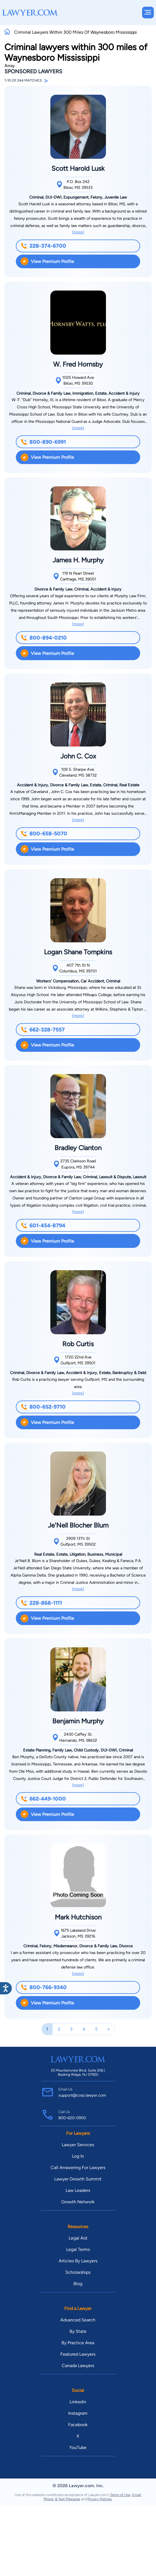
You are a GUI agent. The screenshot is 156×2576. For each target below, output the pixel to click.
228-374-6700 (43, 246)
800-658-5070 (44, 833)
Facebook (78, 2424)
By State (78, 2331)
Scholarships (77, 2272)
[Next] (108, 2029)
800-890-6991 (43, 442)
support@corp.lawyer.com (82, 2095)
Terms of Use (120, 2495)
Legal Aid (78, 2238)
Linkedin (78, 2401)
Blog (77, 2283)
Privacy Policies (99, 2499)
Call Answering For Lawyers (78, 2167)
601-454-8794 (43, 1225)
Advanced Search (77, 2320)
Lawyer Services (78, 2144)
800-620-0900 (72, 2117)
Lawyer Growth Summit (77, 2179)
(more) (78, 232)
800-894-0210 (44, 638)
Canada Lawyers (78, 2365)
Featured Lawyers (77, 2354)
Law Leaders (78, 2190)
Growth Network (78, 2201)
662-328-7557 (43, 1029)
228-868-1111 (41, 1603)
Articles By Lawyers (78, 2260)
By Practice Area (77, 2342)
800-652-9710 (43, 1407)
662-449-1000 (43, 1799)
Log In (78, 2156)
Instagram (78, 2413)
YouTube (77, 2447)
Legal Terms (78, 2249)
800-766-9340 (44, 1987)
